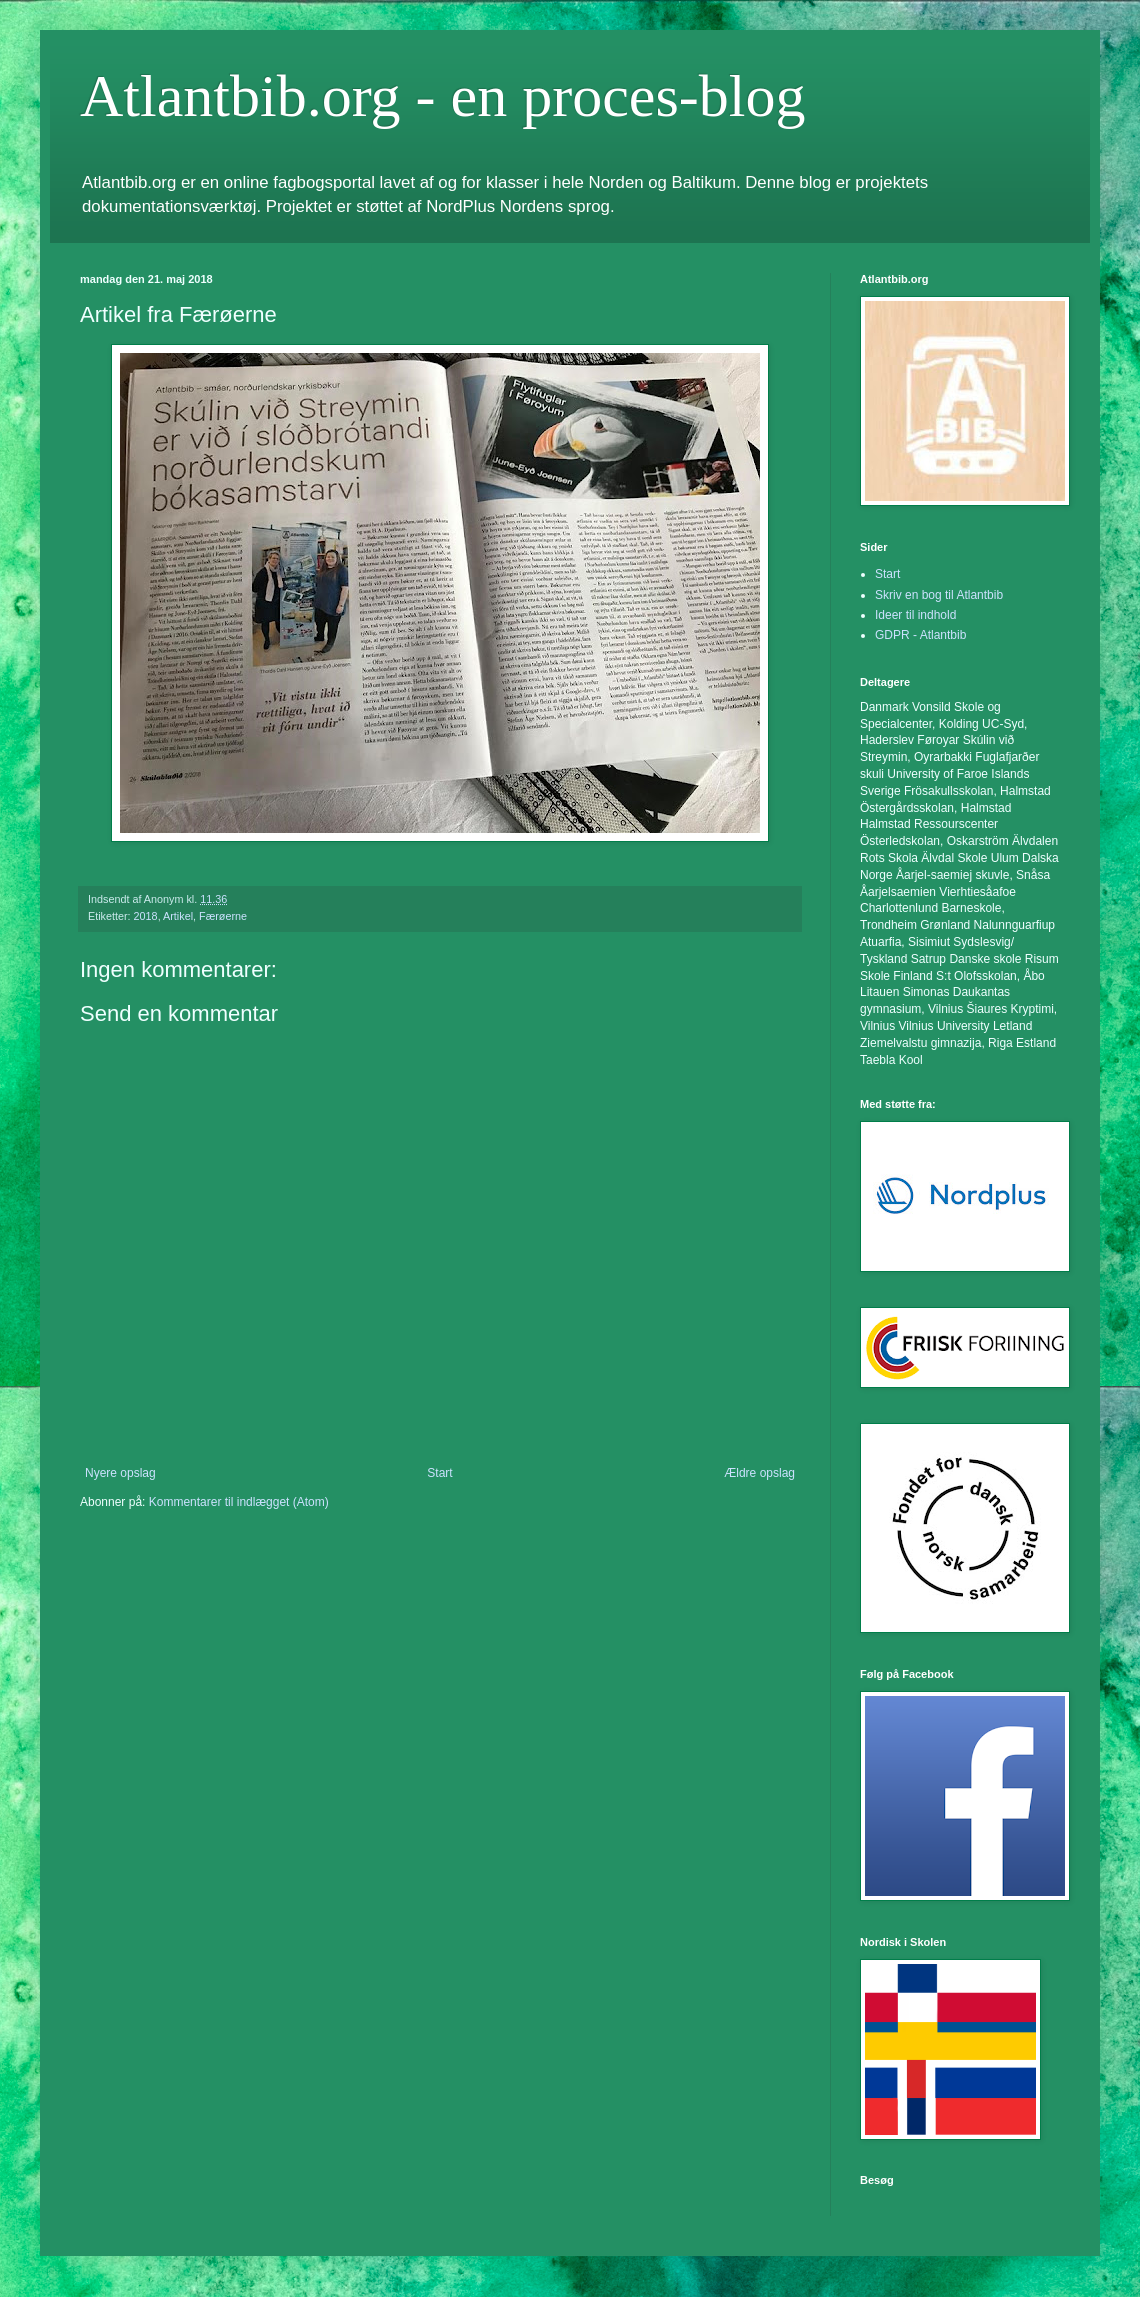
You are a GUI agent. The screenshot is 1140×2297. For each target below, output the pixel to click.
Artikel (178, 916)
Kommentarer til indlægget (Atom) (239, 1502)
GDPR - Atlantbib (920, 635)
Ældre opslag (759, 1473)
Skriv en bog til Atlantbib (939, 595)
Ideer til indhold (915, 615)
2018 (146, 916)
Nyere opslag (120, 1473)
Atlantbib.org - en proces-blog (442, 96)
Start (439, 1473)
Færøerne (223, 916)
